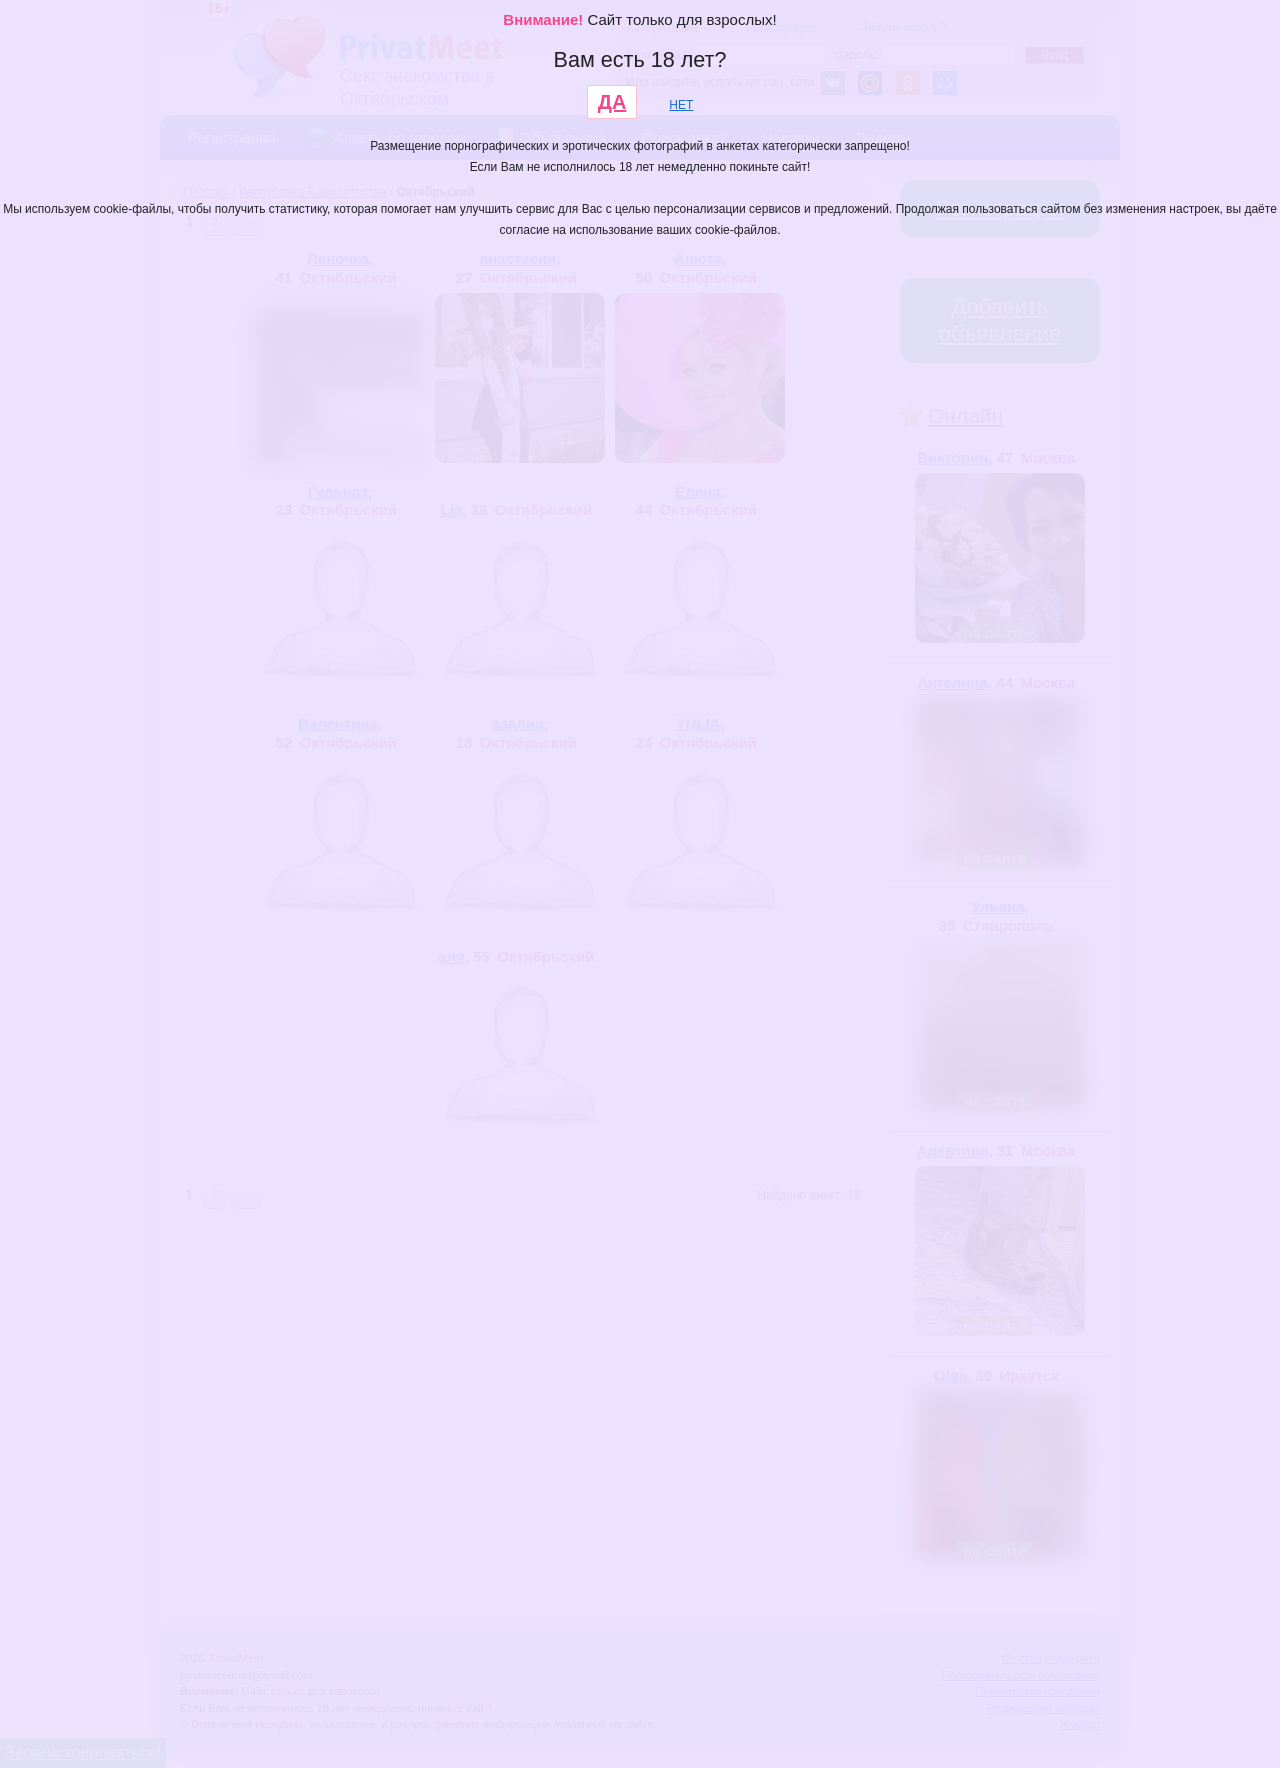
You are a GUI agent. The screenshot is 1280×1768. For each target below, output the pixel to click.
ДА (612, 102)
